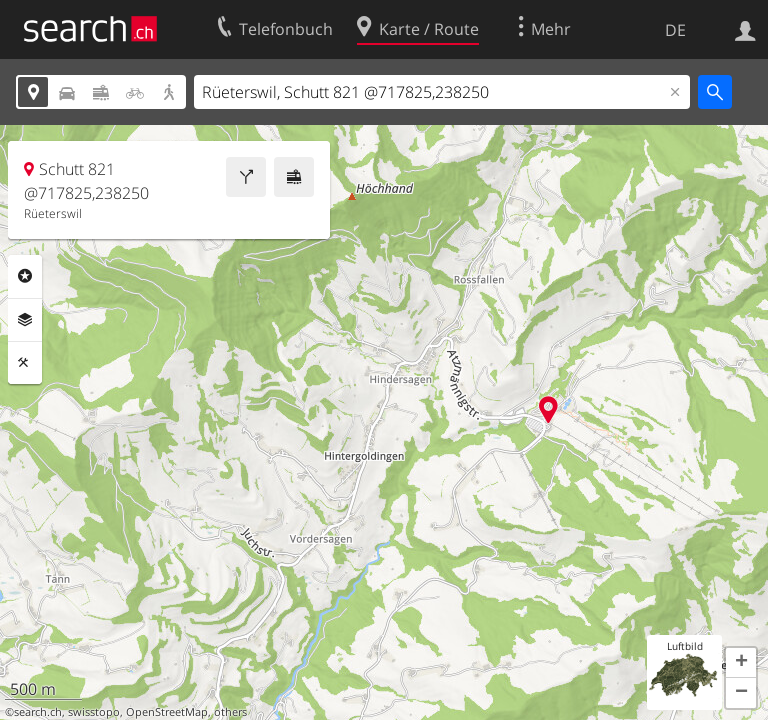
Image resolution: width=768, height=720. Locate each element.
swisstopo (94, 712)
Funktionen (25, 363)
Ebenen (25, 320)
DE (675, 30)
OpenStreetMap (167, 712)
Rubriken (25, 276)
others (230, 712)
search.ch (38, 712)
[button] (741, 663)
